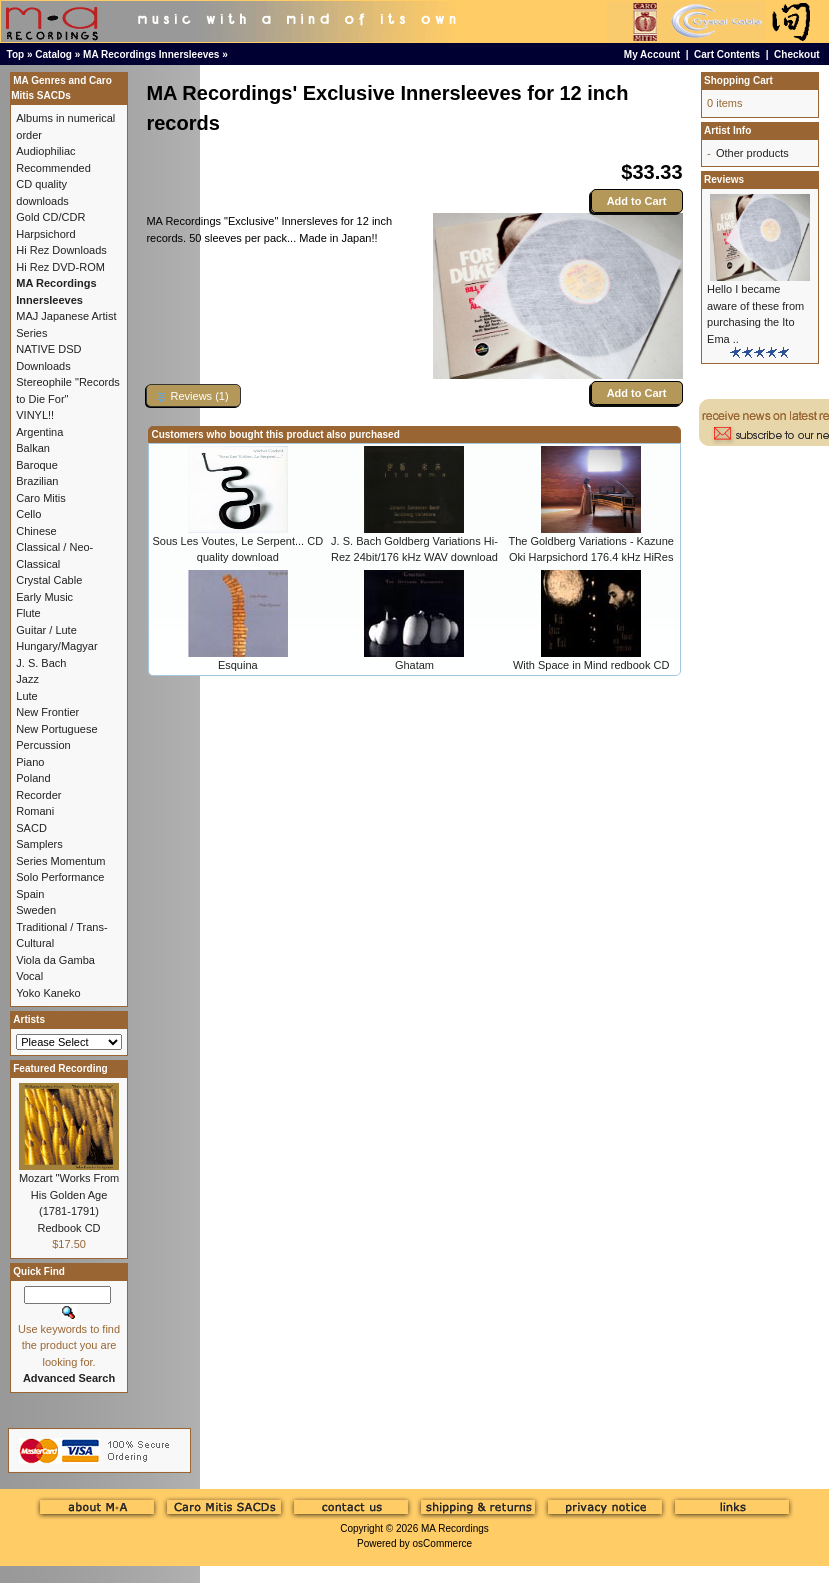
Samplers (39, 844)
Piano (30, 762)
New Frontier (47, 712)
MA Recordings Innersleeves (151, 54)
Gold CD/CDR (50, 217)
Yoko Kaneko (48, 993)
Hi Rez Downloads (61, 250)
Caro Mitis (41, 498)
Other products (752, 153)
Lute (26, 696)
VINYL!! (35, 415)
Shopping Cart (738, 80)
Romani (35, 811)
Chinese (36, 531)
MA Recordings (455, 1528)
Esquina (238, 665)
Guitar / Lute (46, 630)
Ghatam (414, 665)
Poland (33, 778)
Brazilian (37, 481)
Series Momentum (60, 861)
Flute (28, 613)
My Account (652, 54)
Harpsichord (45, 234)
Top (16, 54)
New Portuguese (56, 729)
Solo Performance (60, 877)
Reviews (724, 179)
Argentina (39, 432)
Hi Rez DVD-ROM (60, 267)
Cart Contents (727, 54)
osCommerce (442, 1543)
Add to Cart (637, 201)
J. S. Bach (41, 663)
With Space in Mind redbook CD (591, 665)
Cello (28, 514)
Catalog (53, 54)
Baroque (37, 465)
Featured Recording (60, 1068)
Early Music (44, 597)
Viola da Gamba (55, 960)
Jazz (27, 679)
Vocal (29, 976)
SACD (31, 828)
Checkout (797, 54)
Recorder (38, 795)
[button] (193, 395)
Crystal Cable (49, 580)
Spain (30, 894)
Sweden (36, 910)
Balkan (33, 448)
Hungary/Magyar (56, 646)
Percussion (43, 745)
